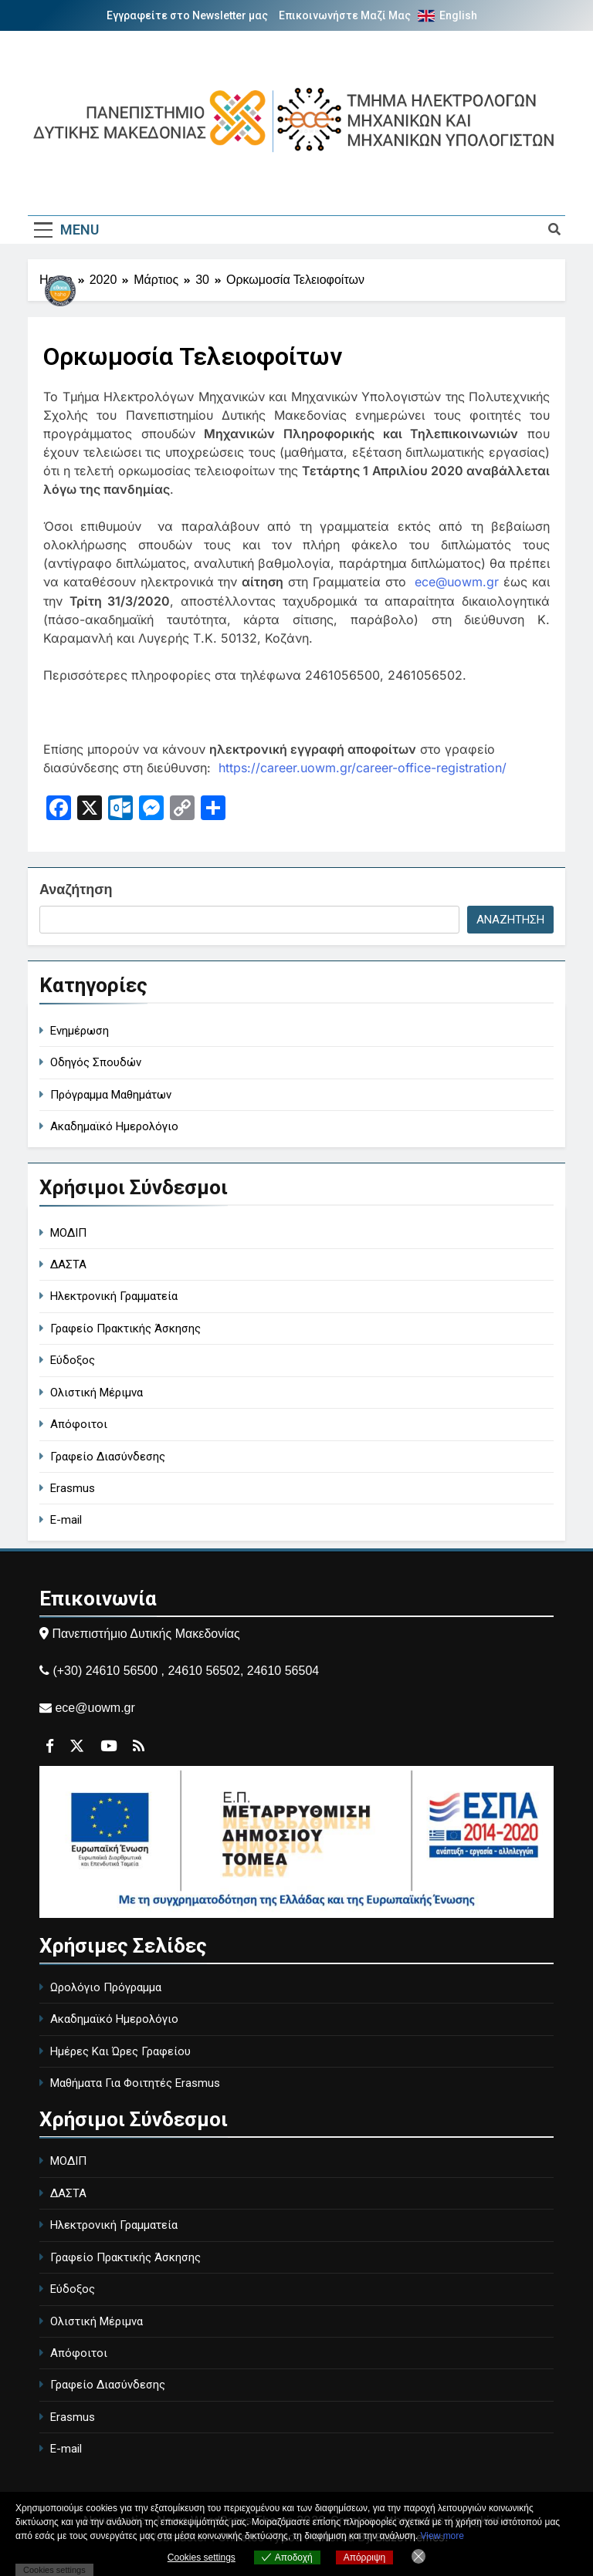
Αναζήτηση (76, 888)
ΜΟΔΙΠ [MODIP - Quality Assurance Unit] (68, 1232)
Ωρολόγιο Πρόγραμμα (105, 1987)
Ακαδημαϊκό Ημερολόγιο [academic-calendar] (114, 1126)
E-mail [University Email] (66, 1520)
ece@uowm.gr (457, 581)
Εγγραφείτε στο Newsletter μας (187, 15)
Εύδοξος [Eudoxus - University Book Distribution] (72, 1360)
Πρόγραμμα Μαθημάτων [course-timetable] (110, 1094)
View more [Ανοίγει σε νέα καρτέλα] (442, 2535)
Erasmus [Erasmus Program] (72, 1487)
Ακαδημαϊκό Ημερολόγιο (114, 2018)
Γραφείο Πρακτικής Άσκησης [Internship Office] (125, 1328)
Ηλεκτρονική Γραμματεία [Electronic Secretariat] (114, 1296)
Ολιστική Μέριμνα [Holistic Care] (96, 1392)
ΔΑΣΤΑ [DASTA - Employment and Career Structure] (68, 1264)
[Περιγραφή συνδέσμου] (62, 324)
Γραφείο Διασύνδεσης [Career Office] (107, 1456)
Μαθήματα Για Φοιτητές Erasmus (135, 2082)
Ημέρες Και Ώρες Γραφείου (120, 2051)
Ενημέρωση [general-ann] (79, 1030)
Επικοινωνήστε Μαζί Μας (345, 15)
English (458, 15)
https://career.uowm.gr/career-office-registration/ (363, 767)
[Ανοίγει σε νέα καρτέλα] (58, 809)
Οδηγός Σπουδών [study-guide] (95, 1062)
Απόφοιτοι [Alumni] (78, 1423)
